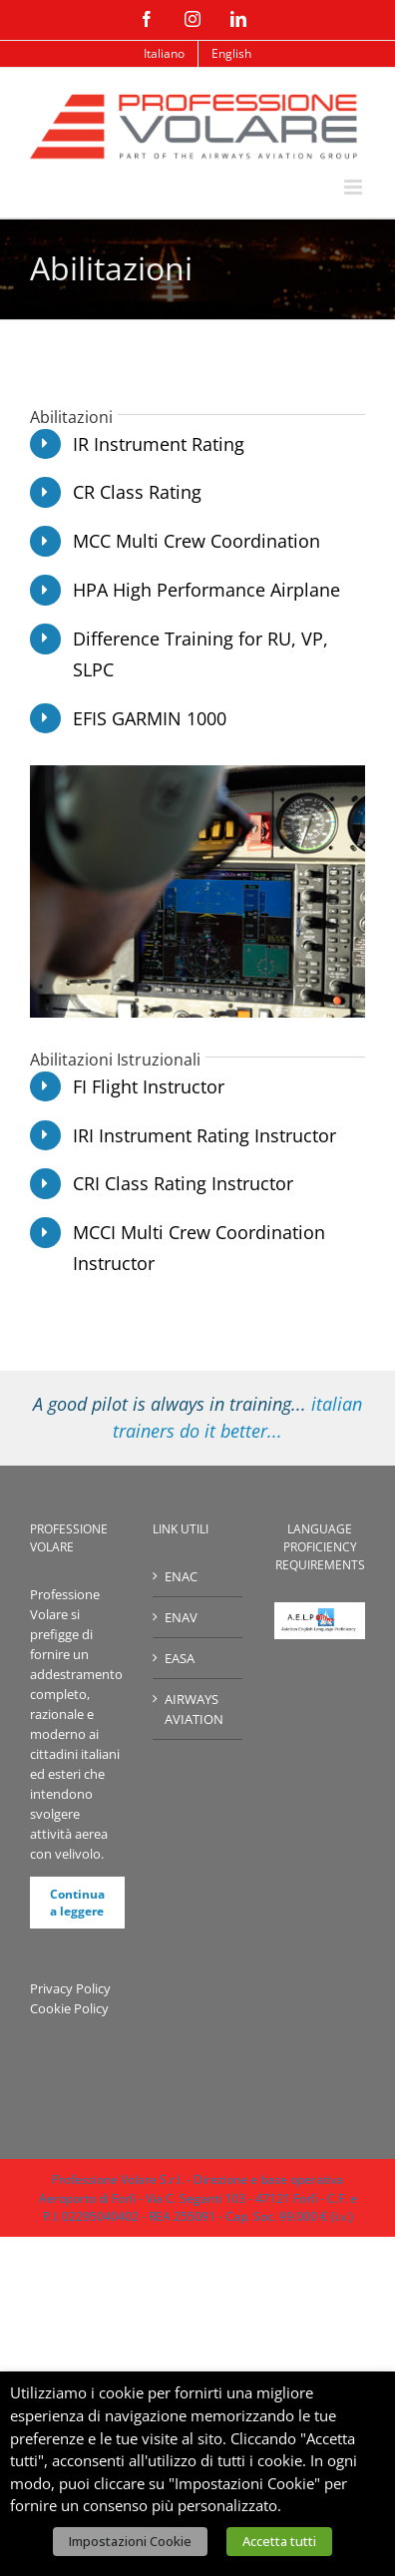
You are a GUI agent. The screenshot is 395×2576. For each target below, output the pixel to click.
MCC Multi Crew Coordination (196, 541)
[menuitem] (164, 54)
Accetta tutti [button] (279, 2541)
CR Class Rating (137, 492)
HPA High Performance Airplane (206, 590)
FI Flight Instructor (148, 1086)
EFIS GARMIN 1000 (149, 718)
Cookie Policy (69, 2008)
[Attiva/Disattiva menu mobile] (354, 187)
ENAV (181, 1617)
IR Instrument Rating (158, 444)
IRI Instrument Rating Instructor (204, 1135)
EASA (180, 1658)
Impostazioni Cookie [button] (130, 2541)
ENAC (181, 1576)
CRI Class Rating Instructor (183, 1183)
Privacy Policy (70, 1988)
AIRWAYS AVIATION (194, 1709)
